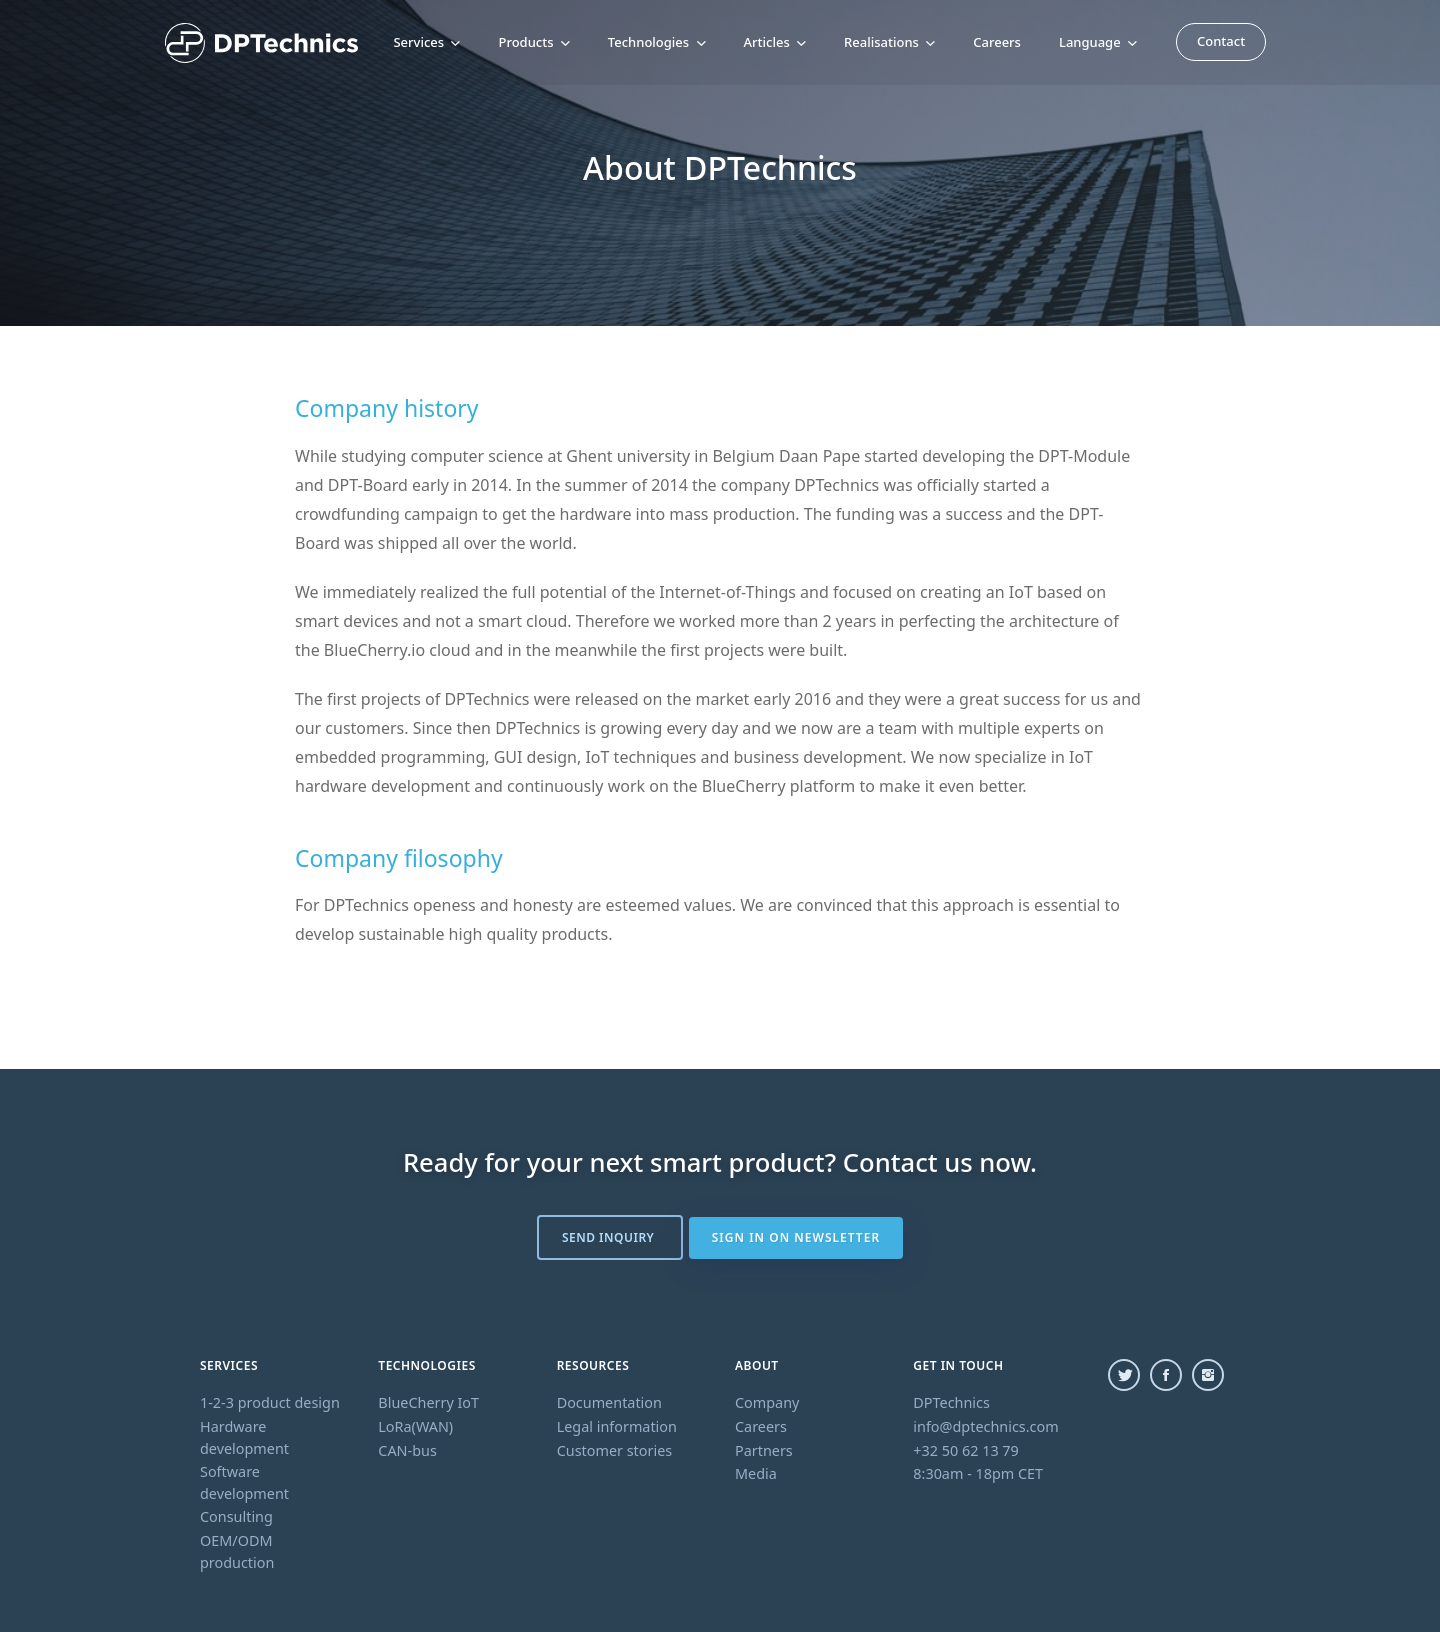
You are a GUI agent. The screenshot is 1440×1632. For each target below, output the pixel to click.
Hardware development (244, 1437)
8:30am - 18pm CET (978, 1473)
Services (426, 41)
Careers (997, 41)
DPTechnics (951, 1402)
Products (533, 41)
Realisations (889, 41)
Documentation (609, 1402)
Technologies (657, 41)
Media (756, 1473)
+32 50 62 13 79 (966, 1450)
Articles (775, 41)
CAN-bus (407, 1450)
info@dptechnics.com (985, 1426)
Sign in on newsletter (797, 1237)
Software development (244, 1482)
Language (1098, 41)
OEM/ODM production (237, 1551)
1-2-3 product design (270, 1402)
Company (767, 1402)
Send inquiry (609, 1237)
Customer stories (615, 1450)
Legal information (617, 1426)
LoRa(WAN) (415, 1426)
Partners (764, 1450)
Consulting (236, 1516)
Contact (1221, 40)
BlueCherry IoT (428, 1402)
